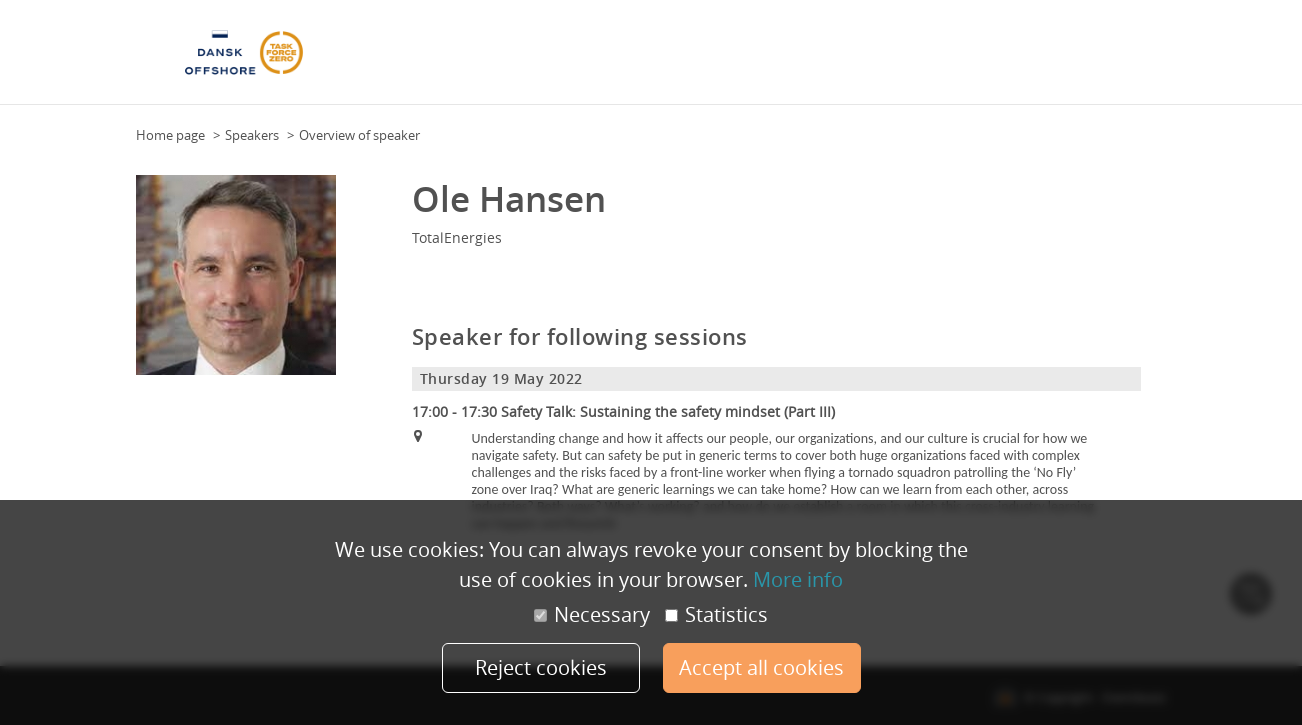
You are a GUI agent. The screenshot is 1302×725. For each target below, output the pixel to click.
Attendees (704, 59)
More (1144, 59)
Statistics (716, 615)
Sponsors (839, 59)
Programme (626, 59)
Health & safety (1070, 59)
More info (798, 579)
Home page (170, 135)
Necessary (592, 615)
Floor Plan (547, 59)
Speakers (773, 59)
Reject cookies (541, 667)
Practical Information (945, 59)
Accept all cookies (761, 667)
